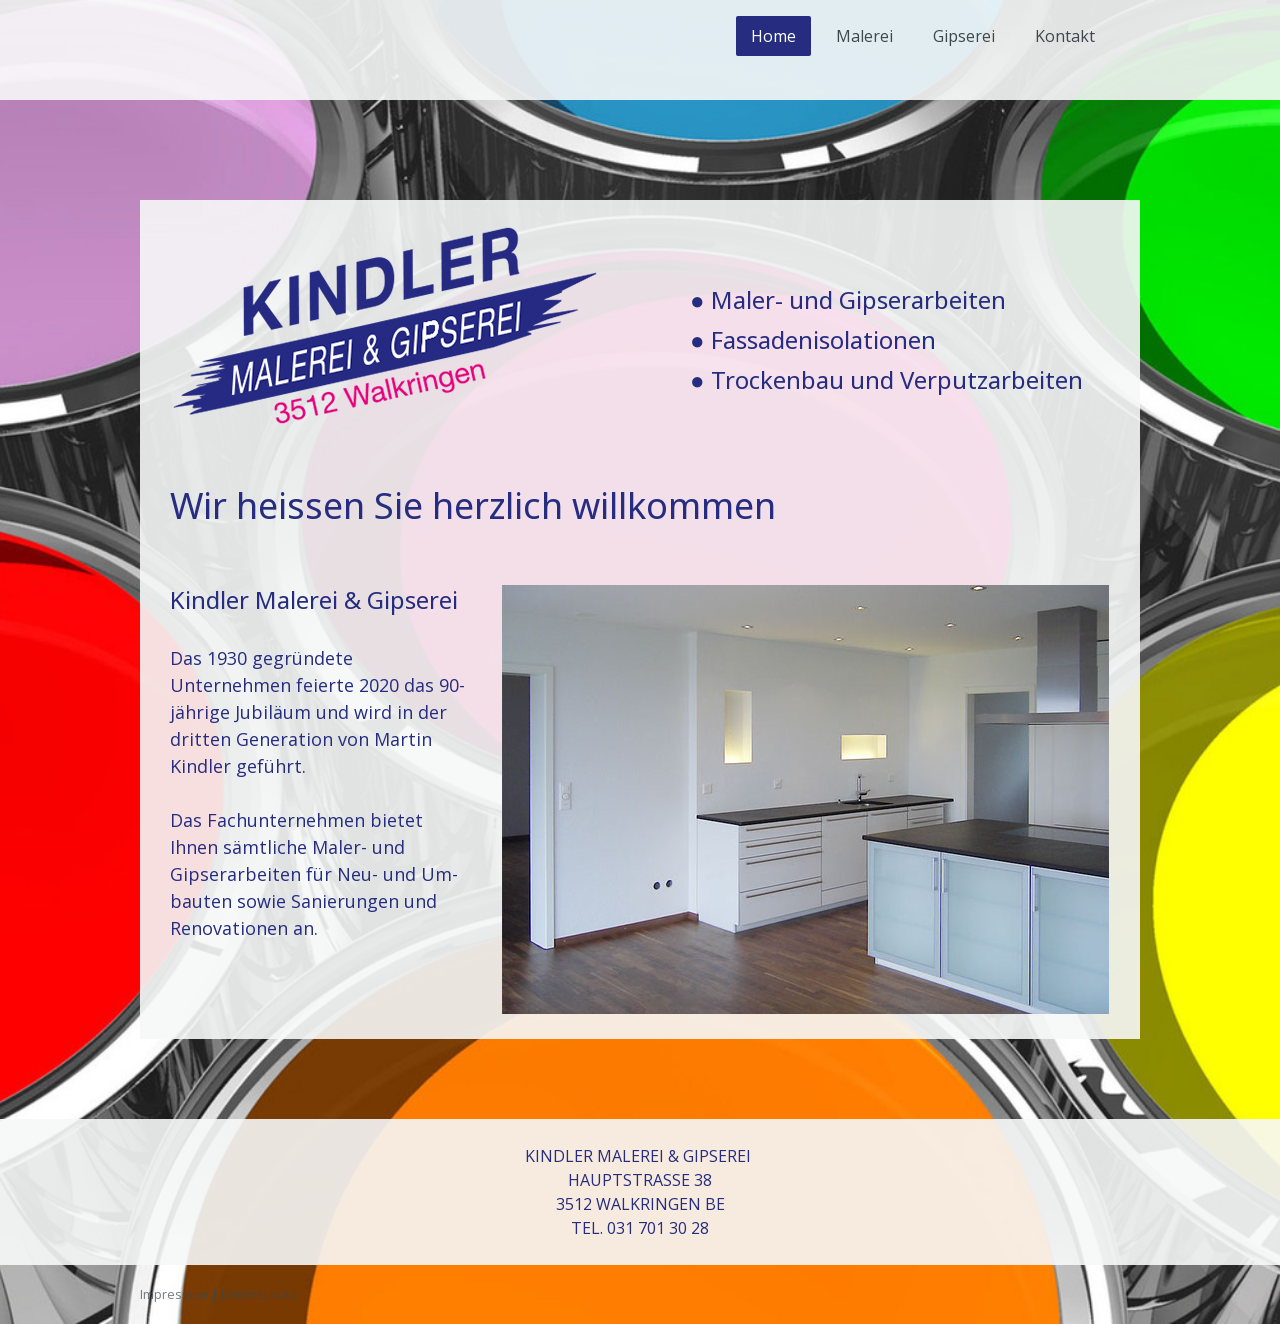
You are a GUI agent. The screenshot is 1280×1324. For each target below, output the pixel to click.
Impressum (174, 1294)
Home (773, 36)
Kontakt (1065, 36)
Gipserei (964, 36)
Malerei (864, 36)
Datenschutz (259, 1294)
